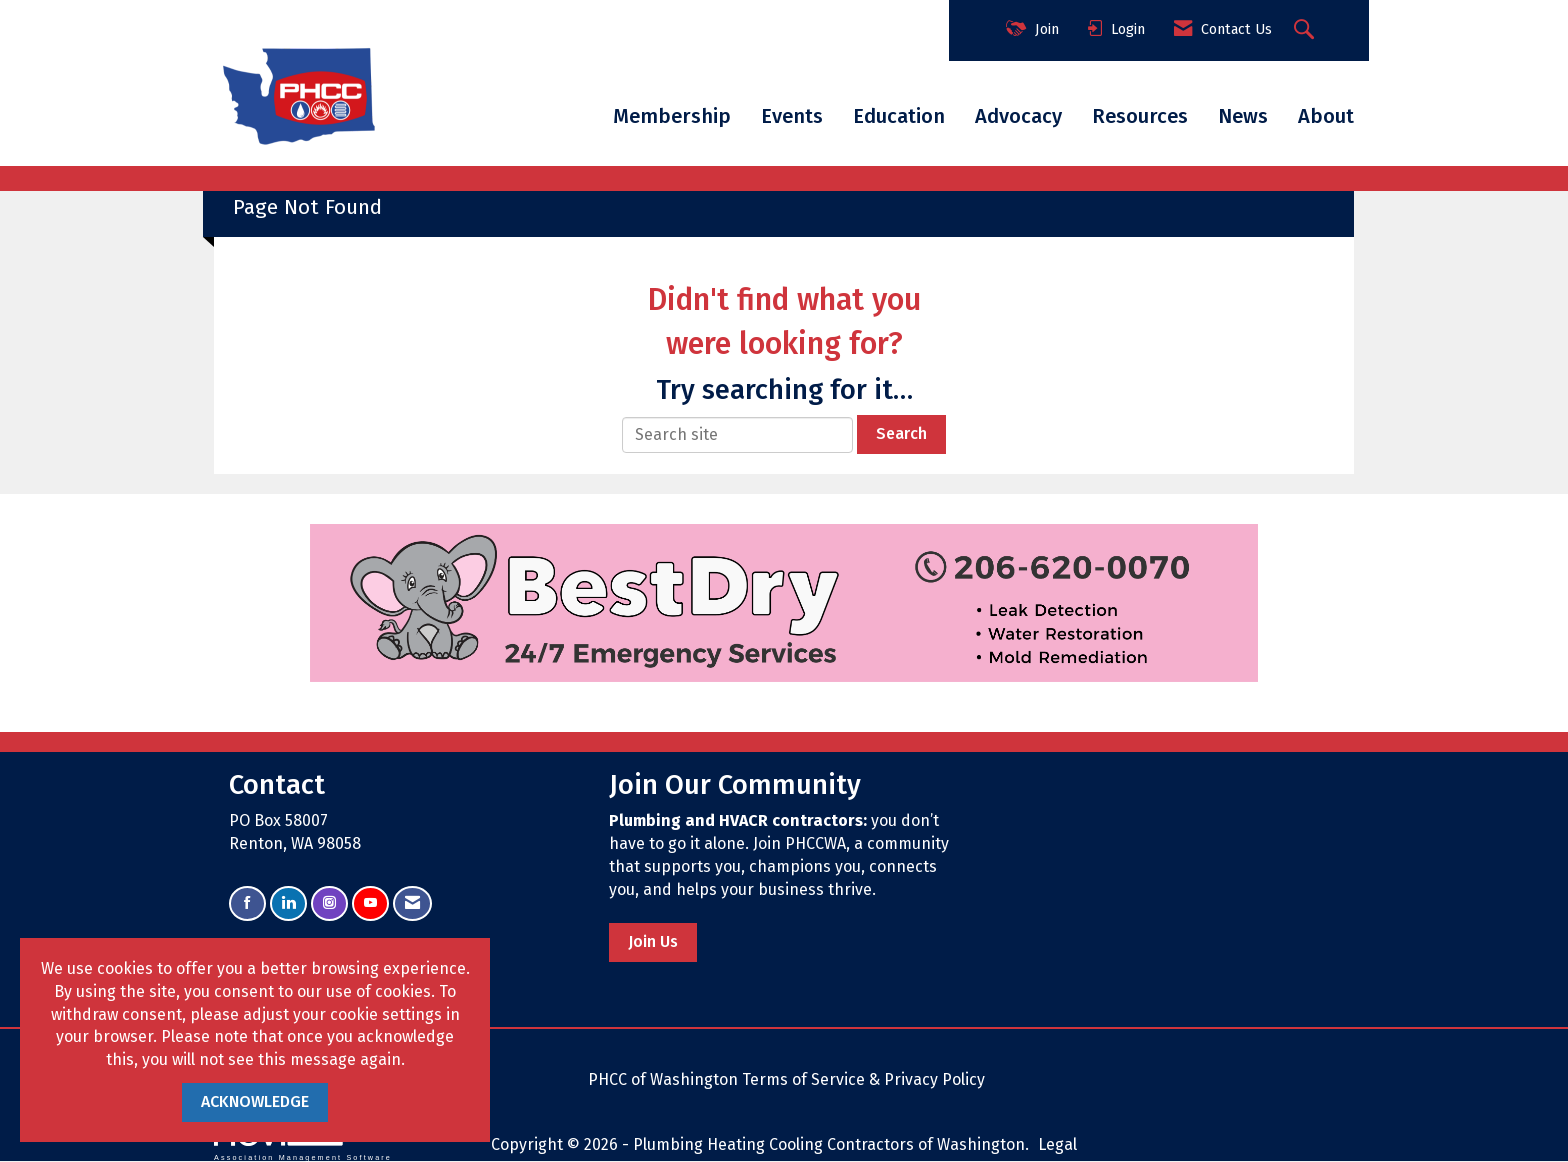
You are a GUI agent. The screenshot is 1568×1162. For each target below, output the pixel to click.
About (1326, 116)
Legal (1057, 1144)
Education (899, 116)
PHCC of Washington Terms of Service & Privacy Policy (786, 1079)
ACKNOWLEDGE (255, 1101)
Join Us (653, 941)
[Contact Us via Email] (412, 903)
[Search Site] (1306, 31)
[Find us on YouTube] (370, 903)
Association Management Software (303, 1142)
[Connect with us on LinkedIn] (288, 903)
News (1243, 116)
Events (792, 116)
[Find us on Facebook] (247, 903)
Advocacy (1018, 116)
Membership (672, 116)
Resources (1140, 116)
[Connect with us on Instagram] (329, 903)
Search (901, 433)
